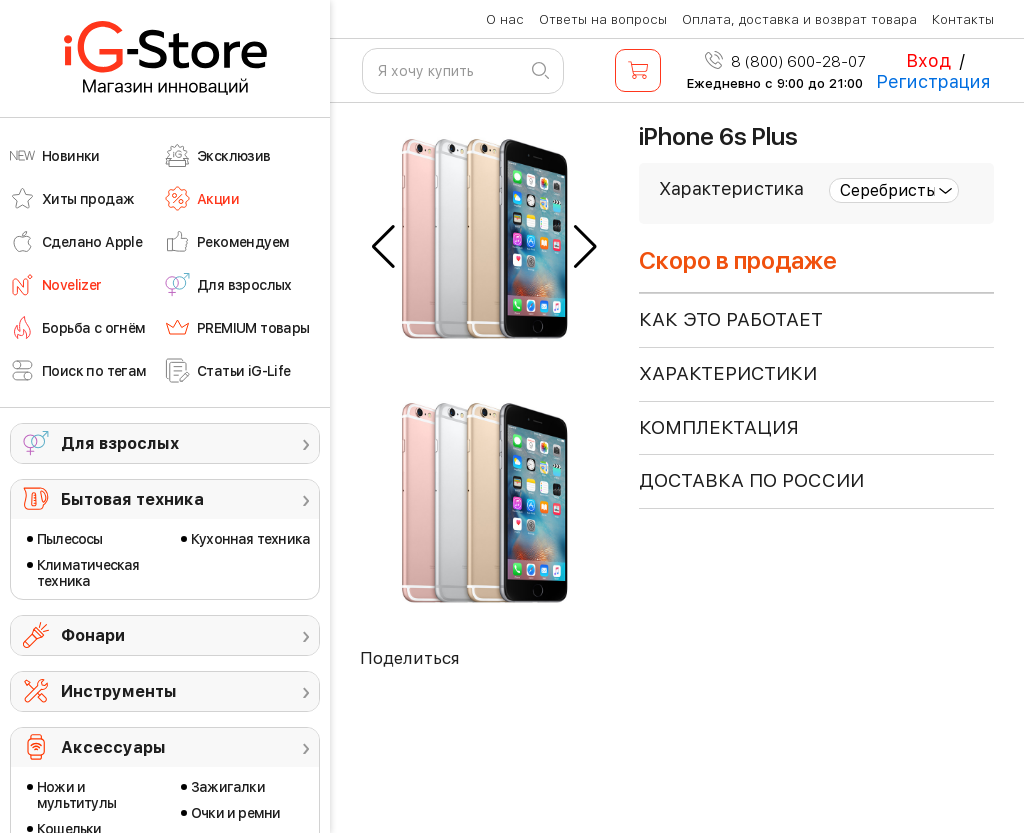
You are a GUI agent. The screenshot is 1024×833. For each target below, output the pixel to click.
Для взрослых (120, 443)
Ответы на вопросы (603, 19)
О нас (505, 19)
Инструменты (119, 691)
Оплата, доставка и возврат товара (799, 19)
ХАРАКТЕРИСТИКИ (728, 373)
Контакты (963, 19)
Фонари (93, 635)
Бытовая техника (132, 499)
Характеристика (731, 188)
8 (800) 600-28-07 (785, 62)
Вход (928, 60)
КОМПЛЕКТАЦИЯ (719, 427)
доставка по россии (751, 480)
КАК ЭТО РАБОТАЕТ (731, 319)
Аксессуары (113, 747)
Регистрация (933, 81)
